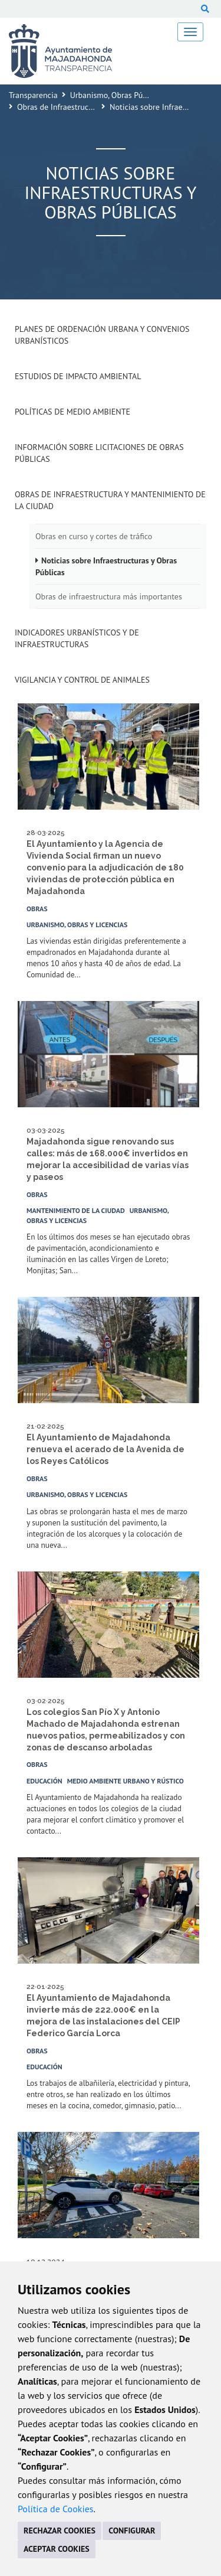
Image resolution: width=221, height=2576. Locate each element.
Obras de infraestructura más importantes (108, 596)
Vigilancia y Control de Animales (82, 679)
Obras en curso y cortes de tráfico (93, 536)
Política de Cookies (56, 2509)
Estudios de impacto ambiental (78, 376)
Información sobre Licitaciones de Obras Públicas (99, 453)
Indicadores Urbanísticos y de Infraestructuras (77, 638)
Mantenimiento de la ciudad (76, 1210)
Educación (44, 1780)
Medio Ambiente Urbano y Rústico (125, 1780)
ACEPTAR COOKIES (57, 2549)
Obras (37, 908)
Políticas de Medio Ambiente (72, 411)
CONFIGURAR (131, 2530)
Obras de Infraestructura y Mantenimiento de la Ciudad (110, 500)
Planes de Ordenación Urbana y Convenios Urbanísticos (102, 335)
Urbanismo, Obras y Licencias (77, 924)
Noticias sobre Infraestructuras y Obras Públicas (106, 566)
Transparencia (33, 95)
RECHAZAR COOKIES (59, 2530)
